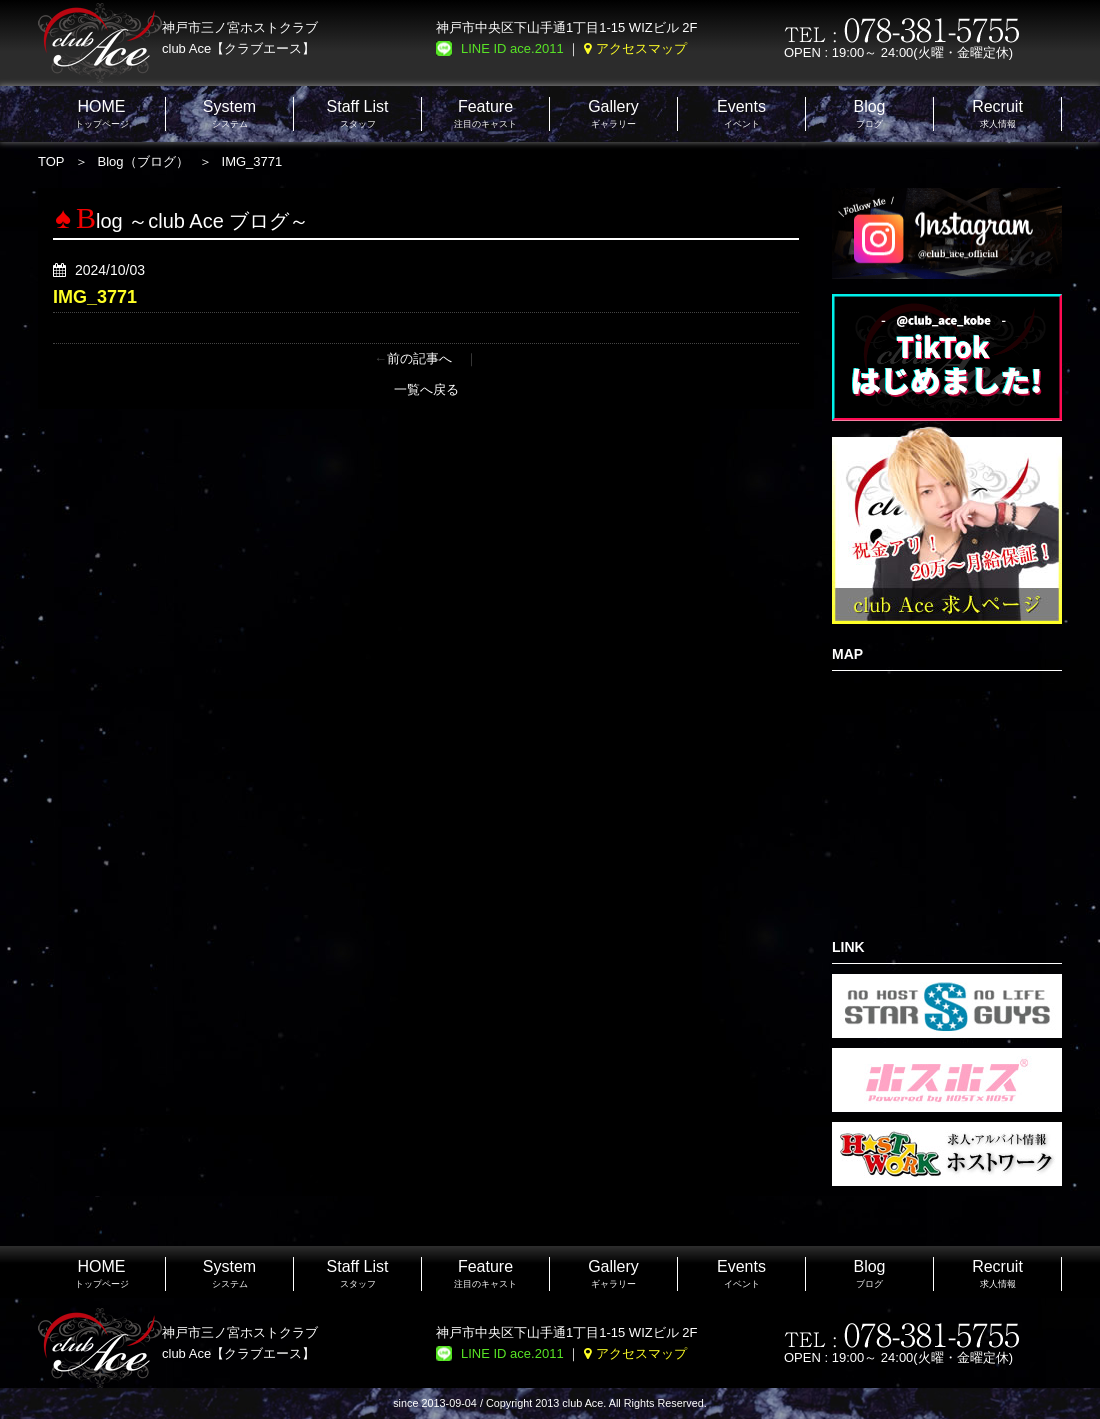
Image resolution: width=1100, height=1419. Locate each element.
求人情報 (997, 113)
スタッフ (358, 113)
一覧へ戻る (426, 389)
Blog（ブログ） (143, 161)
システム (229, 113)
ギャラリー (613, 113)
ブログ (869, 113)
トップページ (102, 113)
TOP (51, 161)
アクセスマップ (641, 48)
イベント (741, 113)
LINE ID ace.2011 (512, 48)
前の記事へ (419, 358)
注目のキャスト (485, 113)
